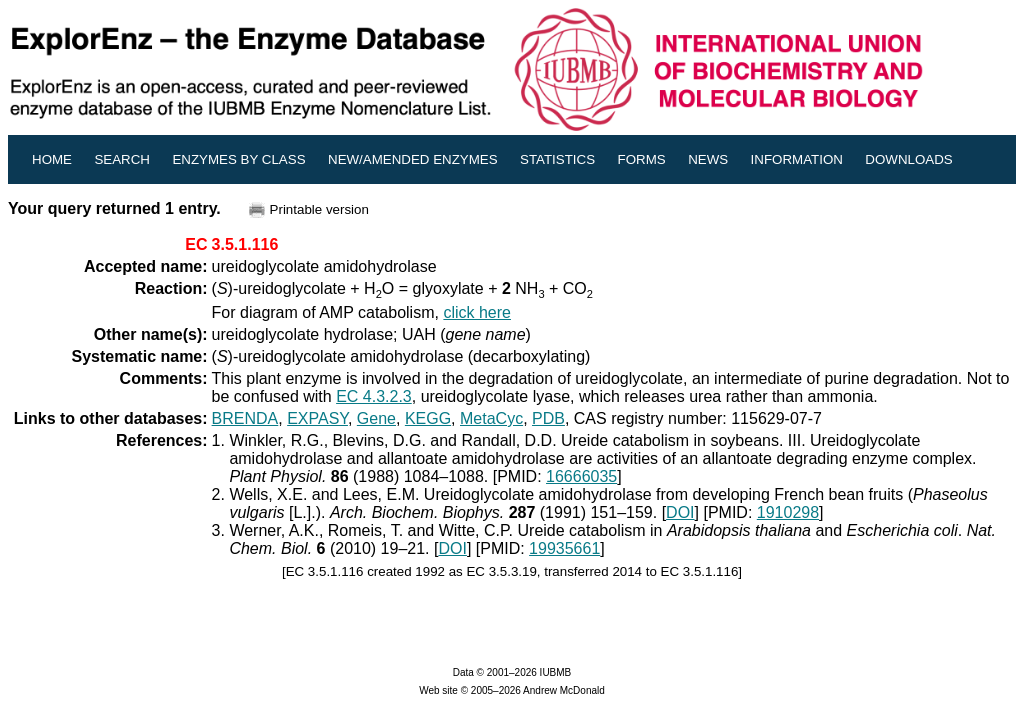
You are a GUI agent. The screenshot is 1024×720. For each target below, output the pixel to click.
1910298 (788, 512)
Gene (376, 418)
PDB (548, 418)
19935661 (564, 548)
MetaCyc (491, 418)
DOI (680, 512)
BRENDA (245, 418)
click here (477, 312)
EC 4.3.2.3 (374, 396)
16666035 (581, 476)
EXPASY (317, 418)
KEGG (428, 418)
